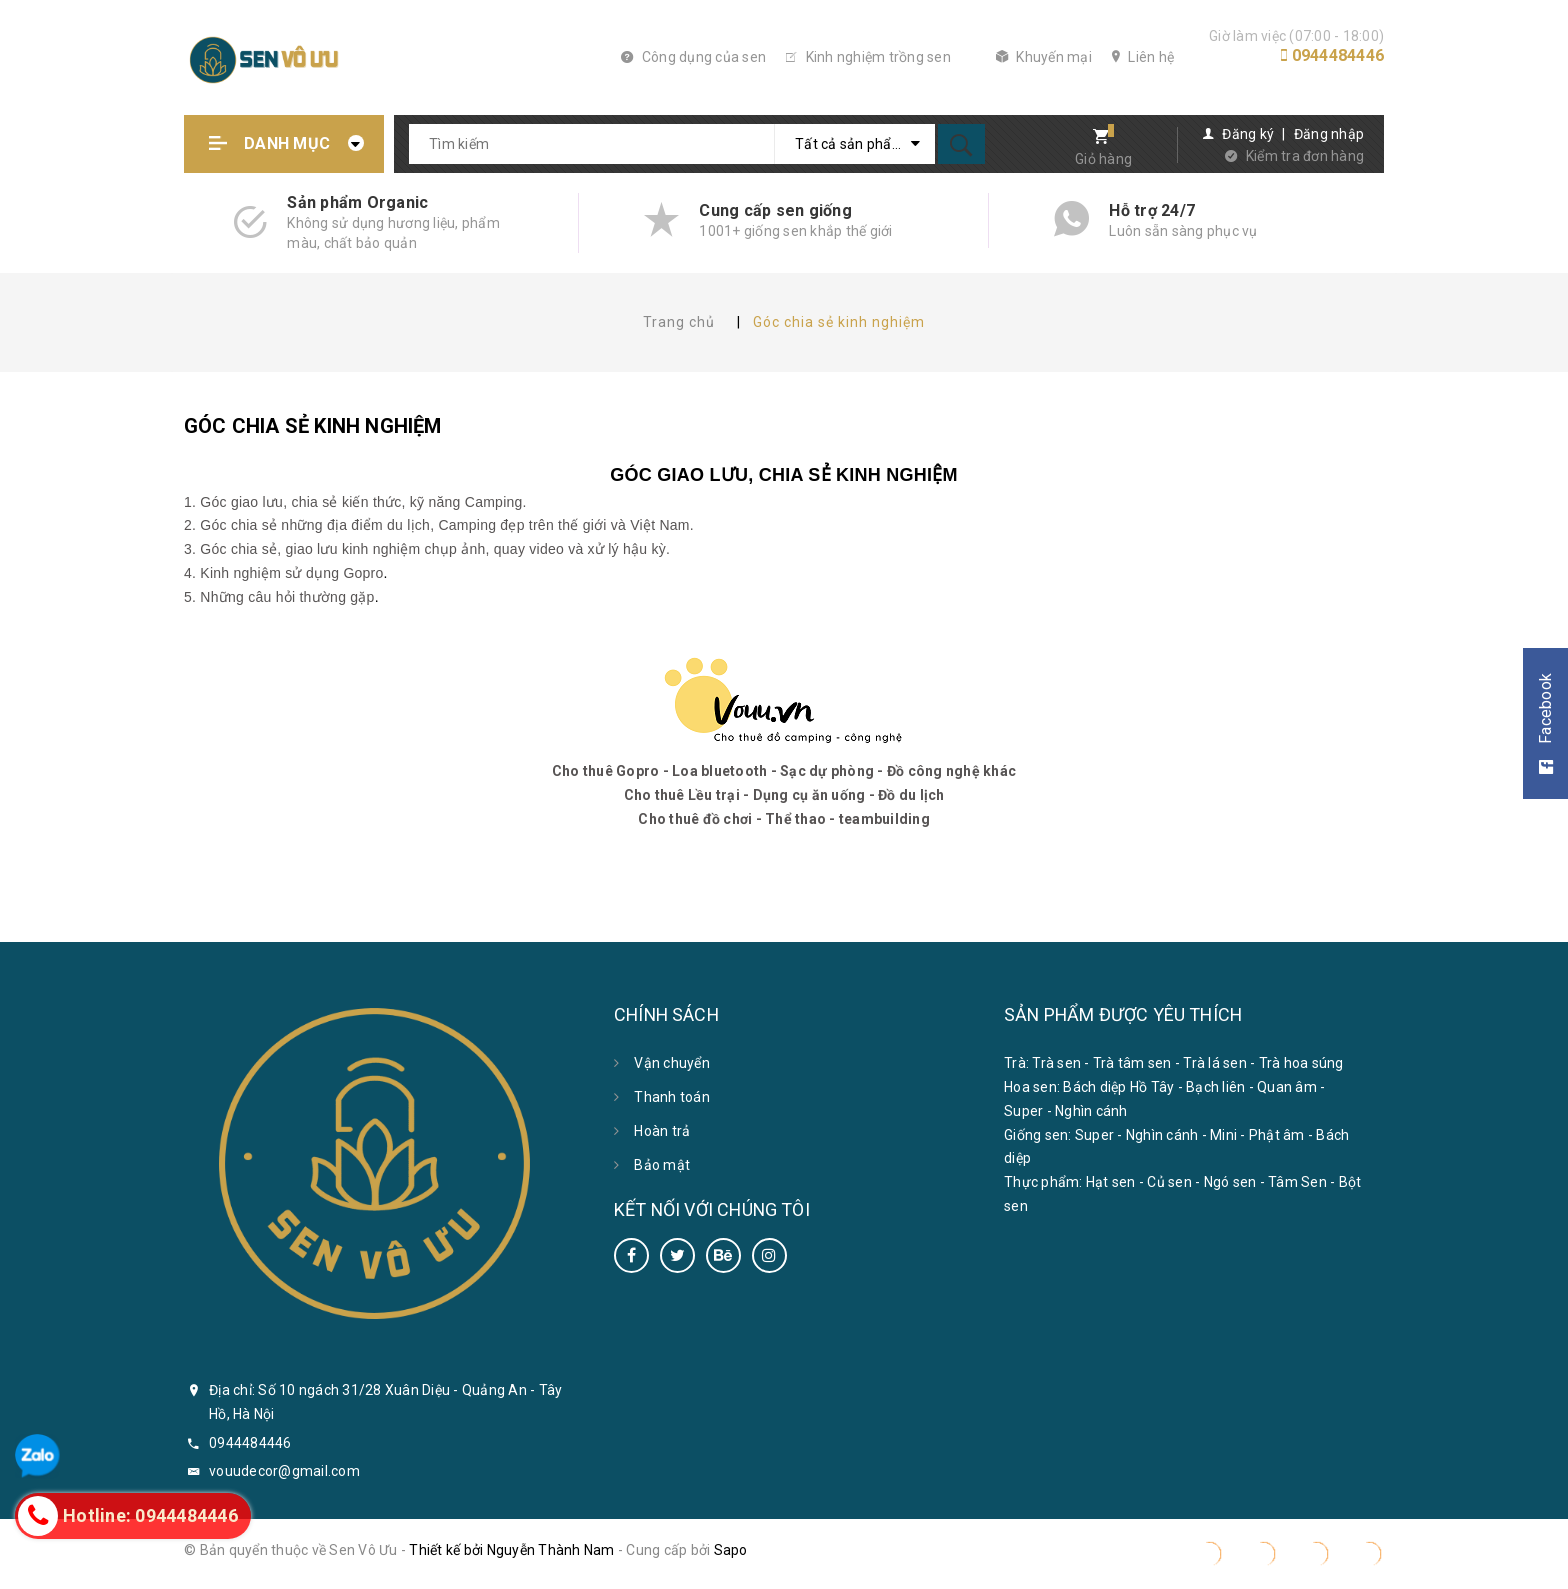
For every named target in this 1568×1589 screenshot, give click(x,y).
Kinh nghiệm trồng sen (868, 57)
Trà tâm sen (1132, 1063)
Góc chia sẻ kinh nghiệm (313, 426)
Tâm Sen (1297, 1182)
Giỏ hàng (1103, 159)
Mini (1223, 1135)
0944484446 (1338, 55)
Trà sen (1056, 1063)
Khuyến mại (1044, 57)
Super (1023, 1111)
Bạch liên (1215, 1087)
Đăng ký (1248, 134)
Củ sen (1169, 1182)
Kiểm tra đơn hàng (1305, 156)
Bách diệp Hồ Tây (1118, 1087)
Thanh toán (672, 1097)
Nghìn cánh (1091, 1111)
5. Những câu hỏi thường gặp (279, 597)
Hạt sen (1111, 1182)
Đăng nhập (1329, 134)
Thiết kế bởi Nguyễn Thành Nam (511, 1550)
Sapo (731, 1550)
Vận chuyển (672, 1063)
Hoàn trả (662, 1131)
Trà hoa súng (1301, 1063)
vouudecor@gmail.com (284, 1471)
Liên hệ (1143, 57)
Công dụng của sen (693, 57)
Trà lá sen (1215, 1063)
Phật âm (1277, 1135)
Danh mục (287, 143)
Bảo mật (662, 1165)
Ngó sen (1230, 1182)
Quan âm (1287, 1087)
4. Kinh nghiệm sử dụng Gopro (284, 573)
